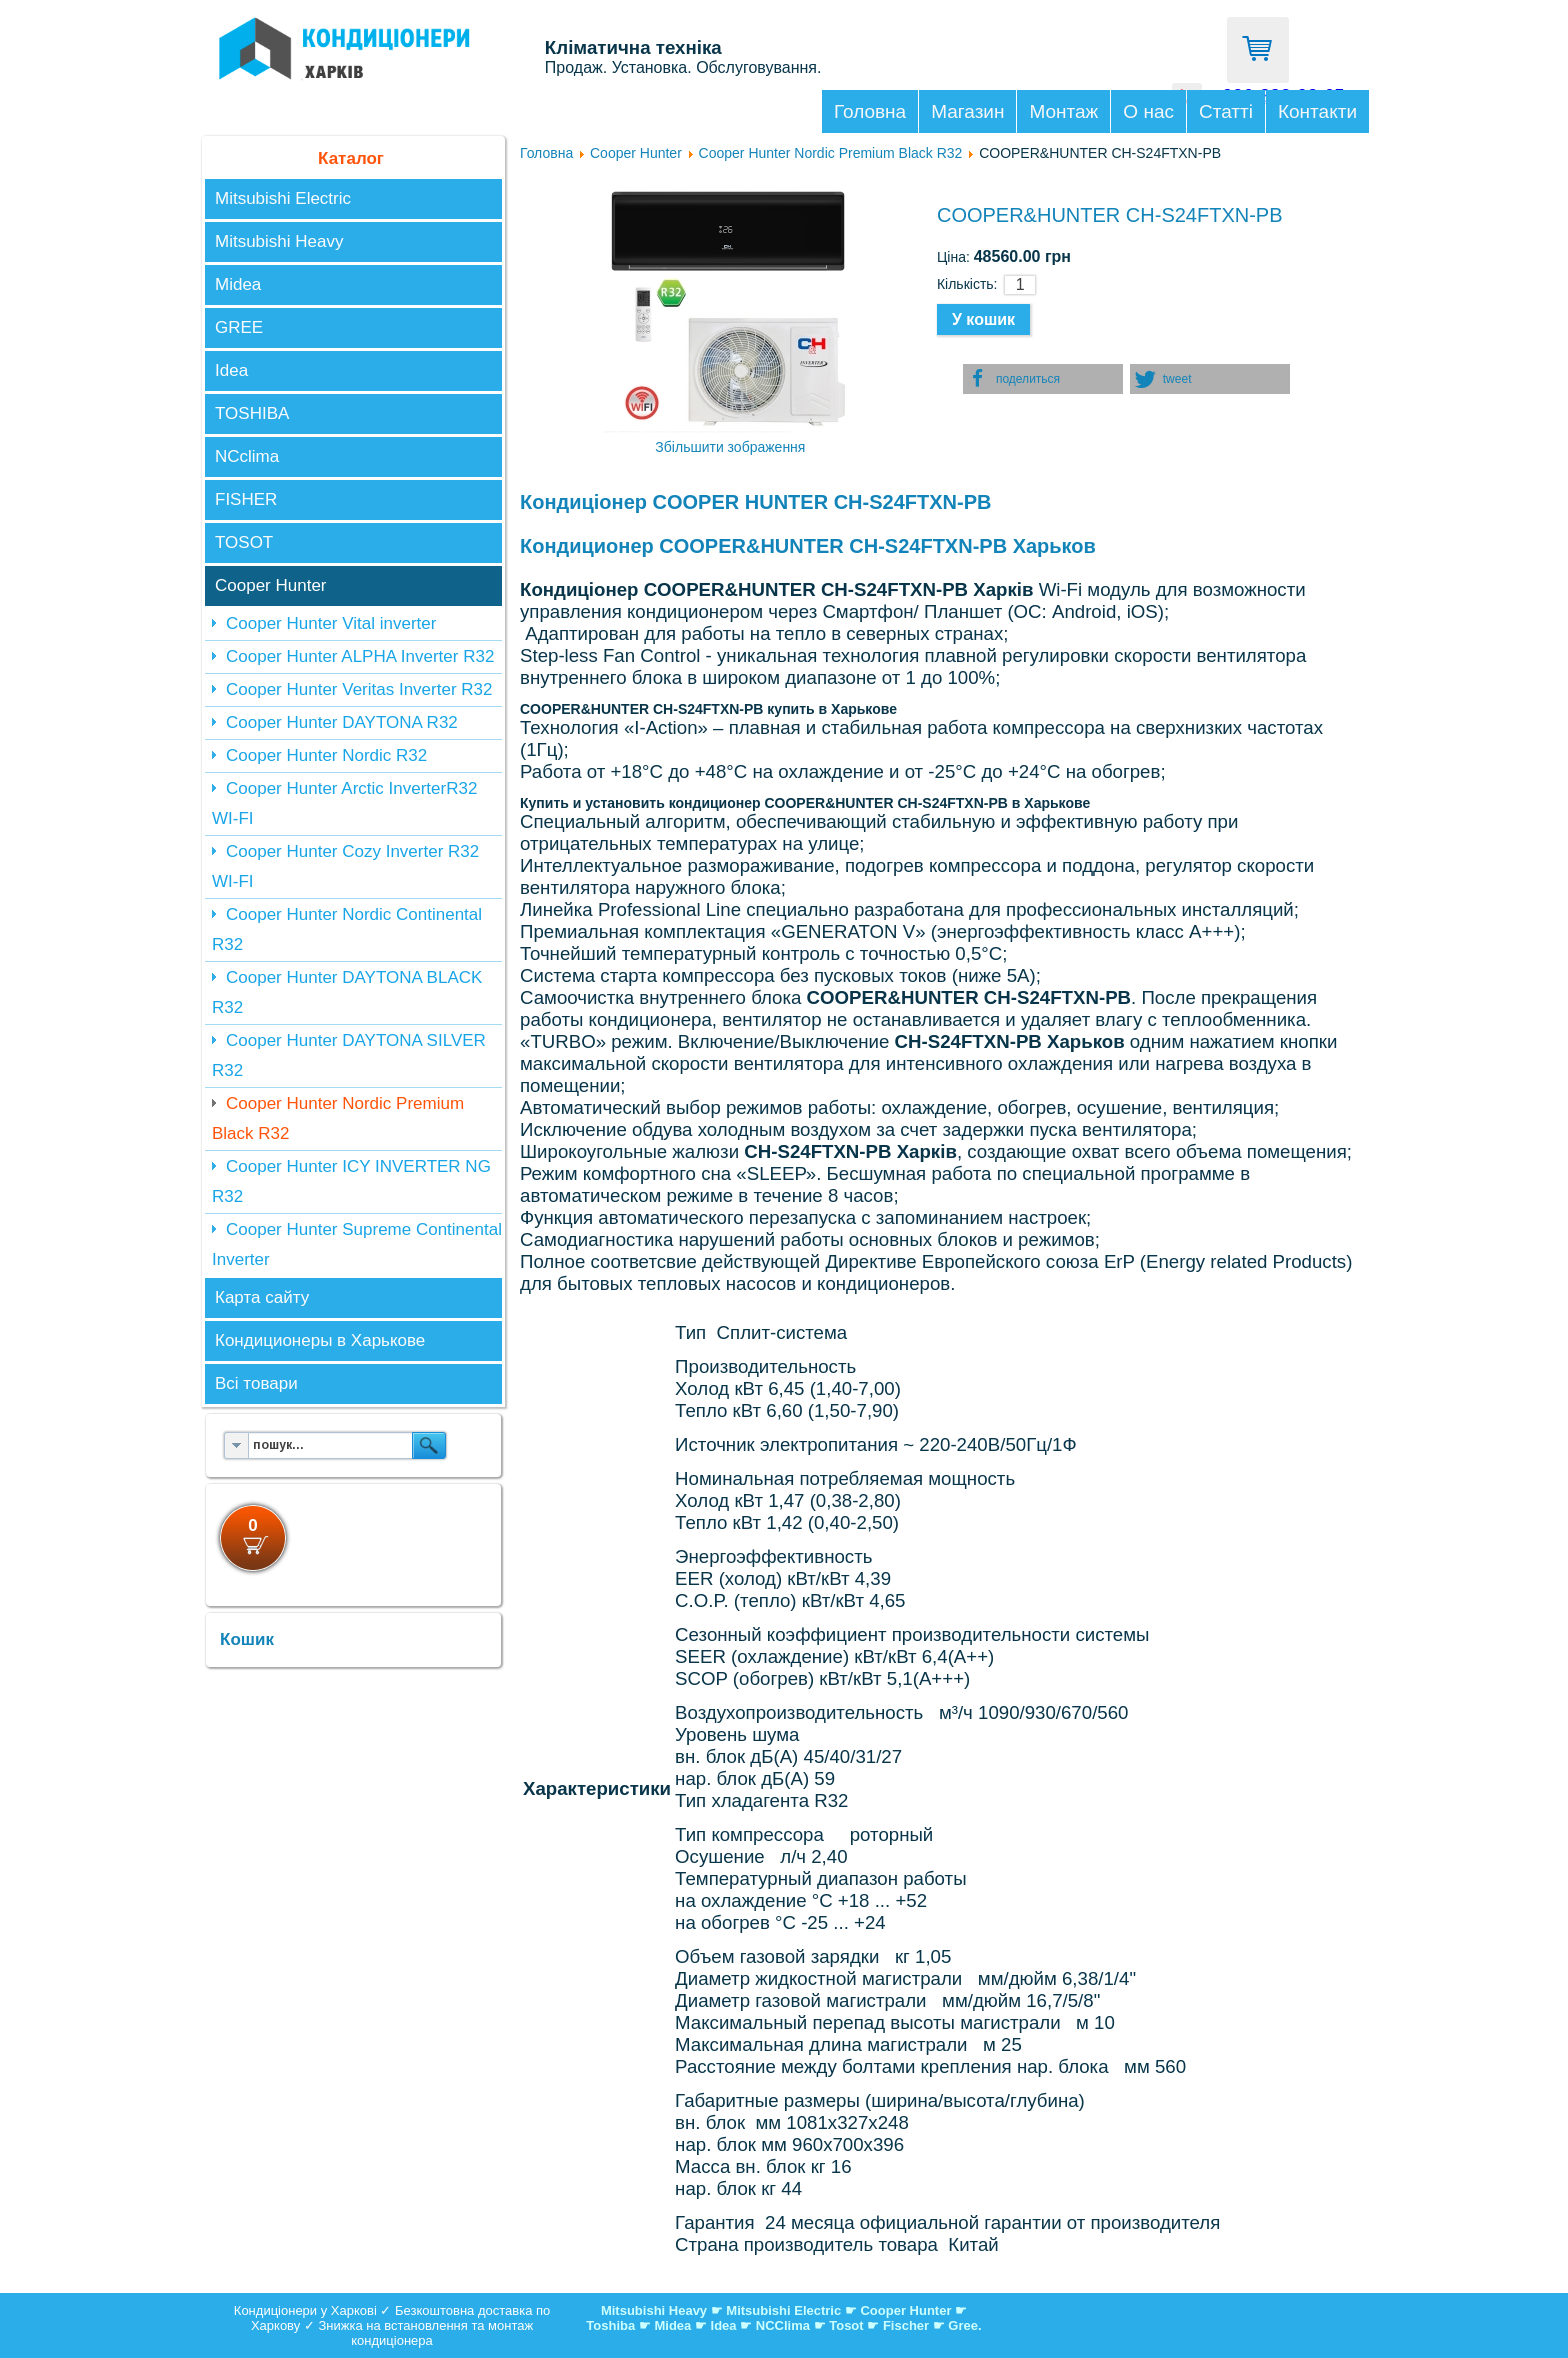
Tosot (848, 2325)
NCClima (783, 2325)
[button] (1043, 379)
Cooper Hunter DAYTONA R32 (342, 722)
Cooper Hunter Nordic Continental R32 (347, 929)
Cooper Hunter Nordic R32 (326, 755)
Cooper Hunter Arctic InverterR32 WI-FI (344, 803)
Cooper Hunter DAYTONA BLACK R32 (347, 992)
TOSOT (244, 542)
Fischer (906, 2325)
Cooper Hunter (271, 585)
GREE (239, 327)
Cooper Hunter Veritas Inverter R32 (359, 689)
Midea (238, 284)
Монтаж (1063, 111)
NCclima (247, 456)
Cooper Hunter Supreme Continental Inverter (357, 1244)
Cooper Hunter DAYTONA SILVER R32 (349, 1055)
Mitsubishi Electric (283, 198)
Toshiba (610, 2325)
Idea (231, 370)
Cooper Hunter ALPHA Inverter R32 (360, 656)
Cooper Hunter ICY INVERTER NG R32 (351, 1181)
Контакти (1317, 111)
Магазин (967, 111)
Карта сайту (262, 1297)
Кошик (247, 1639)
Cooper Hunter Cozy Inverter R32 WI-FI (345, 866)
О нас (1148, 111)
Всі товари (256, 1383)
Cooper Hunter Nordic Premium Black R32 (338, 1118)
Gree (963, 2325)
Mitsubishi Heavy (279, 241)
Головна (870, 111)
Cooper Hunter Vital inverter (331, 623)
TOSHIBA (252, 413)
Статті (1226, 111)
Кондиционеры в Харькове (320, 1340)
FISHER (246, 499)
